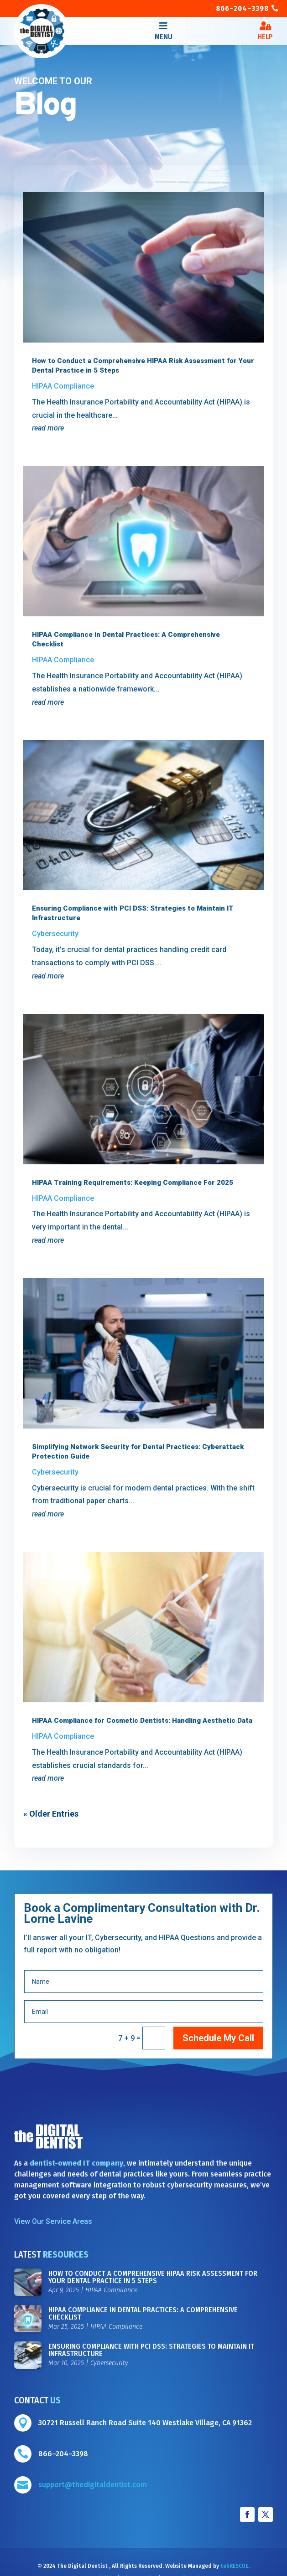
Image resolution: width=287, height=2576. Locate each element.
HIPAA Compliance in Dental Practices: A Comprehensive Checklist (143, 2313)
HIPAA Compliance (63, 386)
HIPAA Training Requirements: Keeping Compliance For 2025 (132, 1182)
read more (48, 428)
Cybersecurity (55, 933)
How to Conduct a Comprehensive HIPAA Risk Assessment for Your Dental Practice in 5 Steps (152, 2277)
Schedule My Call (218, 2038)
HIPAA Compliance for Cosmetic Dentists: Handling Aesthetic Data (142, 1720)
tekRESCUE (234, 2566)
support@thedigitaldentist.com (92, 2484)
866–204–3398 (242, 8)
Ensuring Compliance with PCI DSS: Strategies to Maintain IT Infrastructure (151, 2350)
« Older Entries (50, 1813)
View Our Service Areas (53, 2221)
